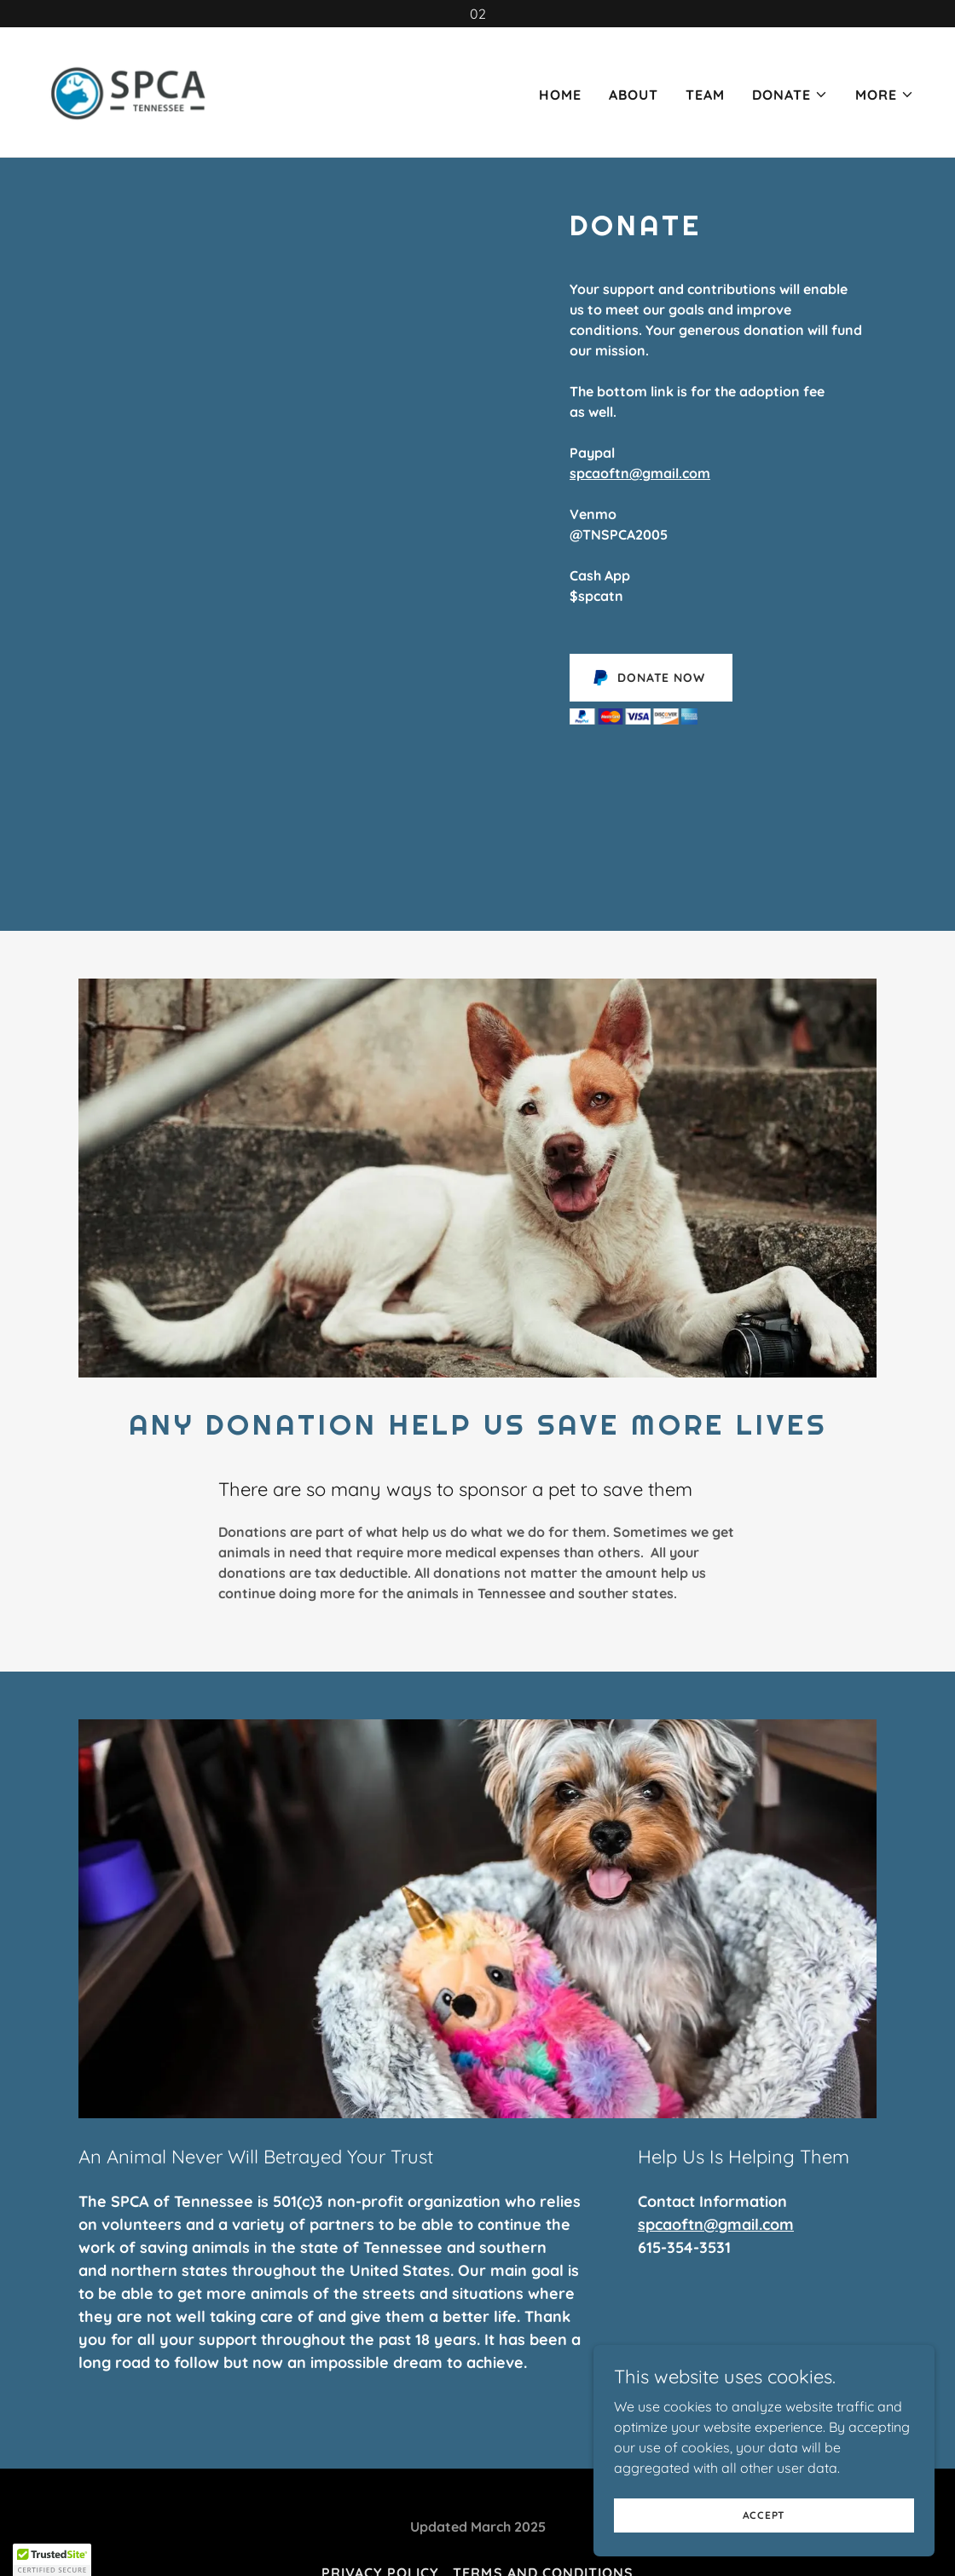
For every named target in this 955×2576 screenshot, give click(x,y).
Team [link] (705, 94)
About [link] (633, 94)
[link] (129, 90)
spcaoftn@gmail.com (640, 473)
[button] (790, 94)
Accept (764, 2527)
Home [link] (560, 94)
